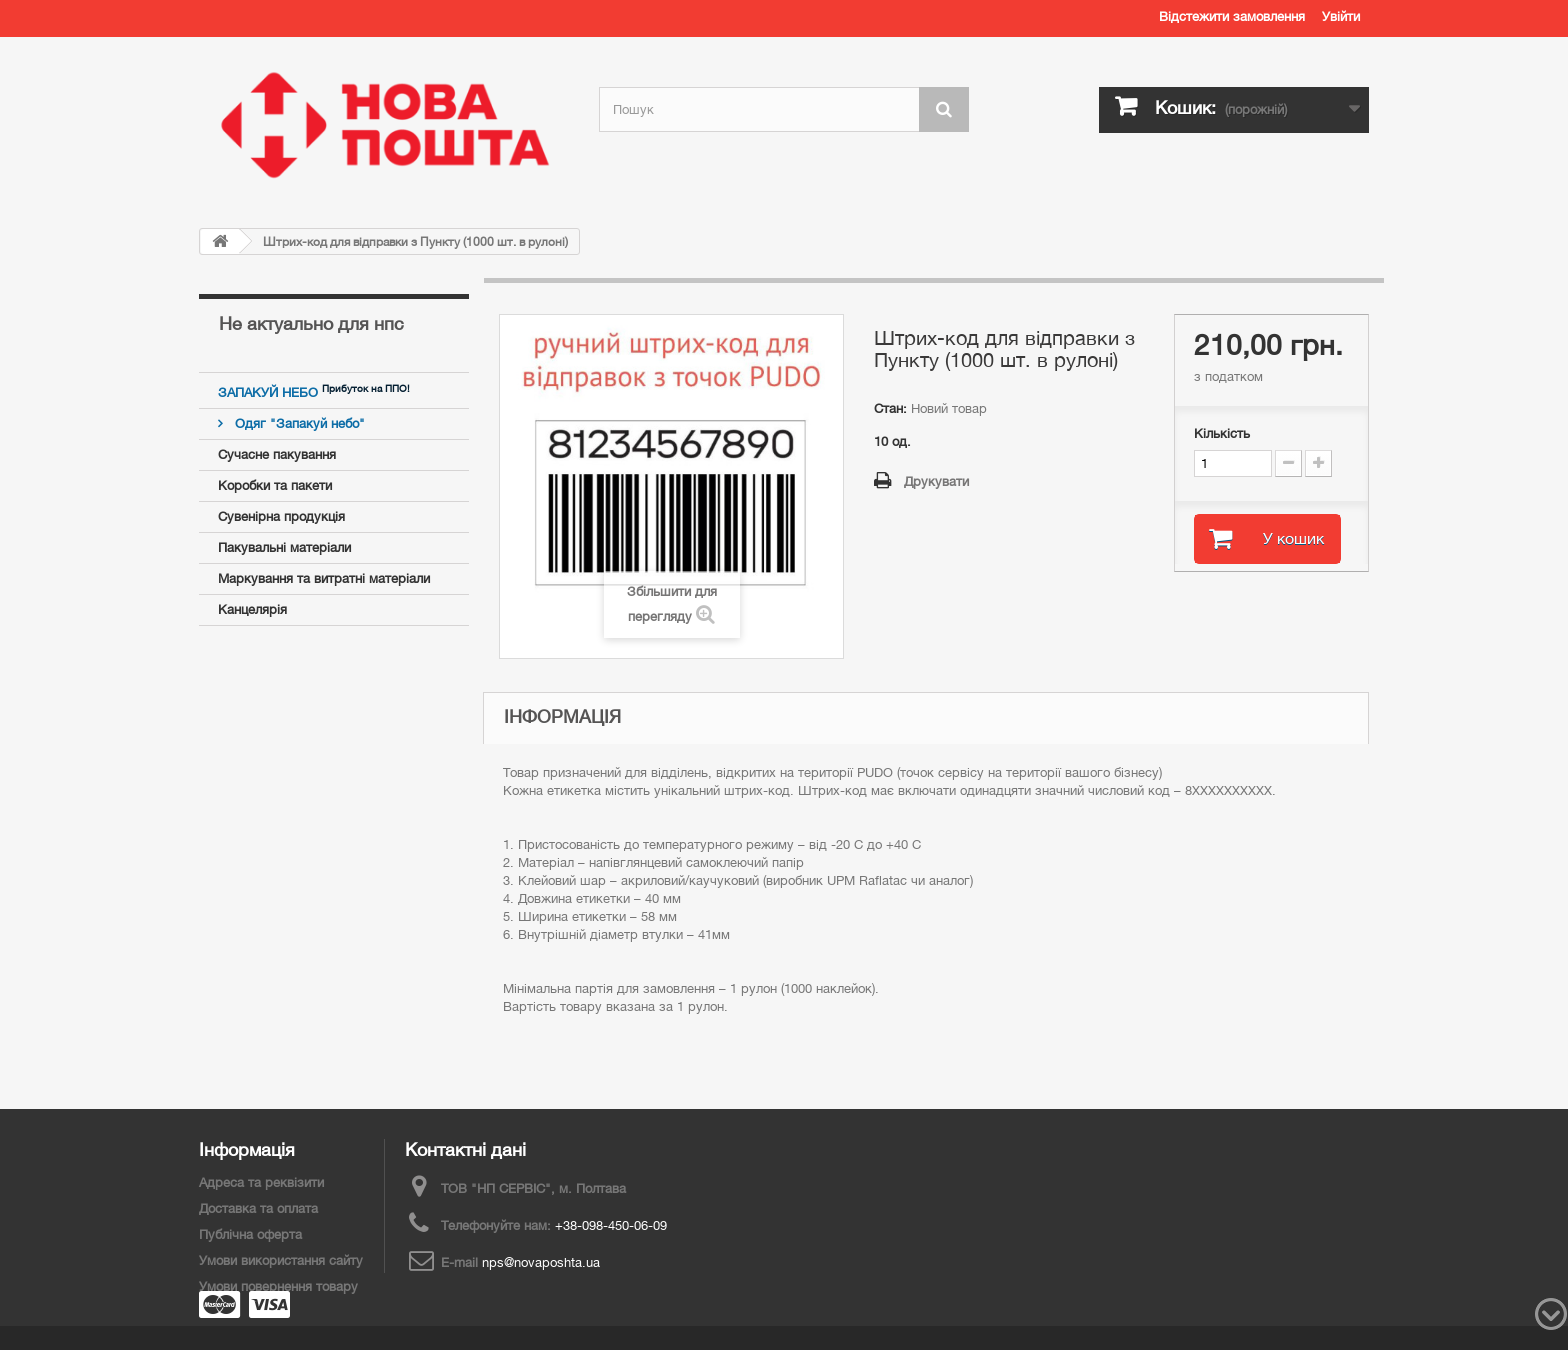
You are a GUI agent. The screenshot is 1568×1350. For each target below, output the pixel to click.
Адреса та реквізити (261, 1182)
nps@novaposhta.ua (541, 1262)
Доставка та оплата (258, 1208)
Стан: (890, 408)
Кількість (1222, 433)
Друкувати (936, 481)
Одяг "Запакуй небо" (298, 423)
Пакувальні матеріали (284, 547)
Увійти (1341, 16)
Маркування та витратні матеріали (324, 578)
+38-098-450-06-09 (611, 1225)
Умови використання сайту (281, 1260)
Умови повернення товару (278, 1286)
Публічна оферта (250, 1234)
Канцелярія (252, 609)
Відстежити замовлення (1232, 16)
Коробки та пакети (275, 485)
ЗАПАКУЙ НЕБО (270, 392)
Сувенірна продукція (281, 516)
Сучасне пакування (277, 454)
